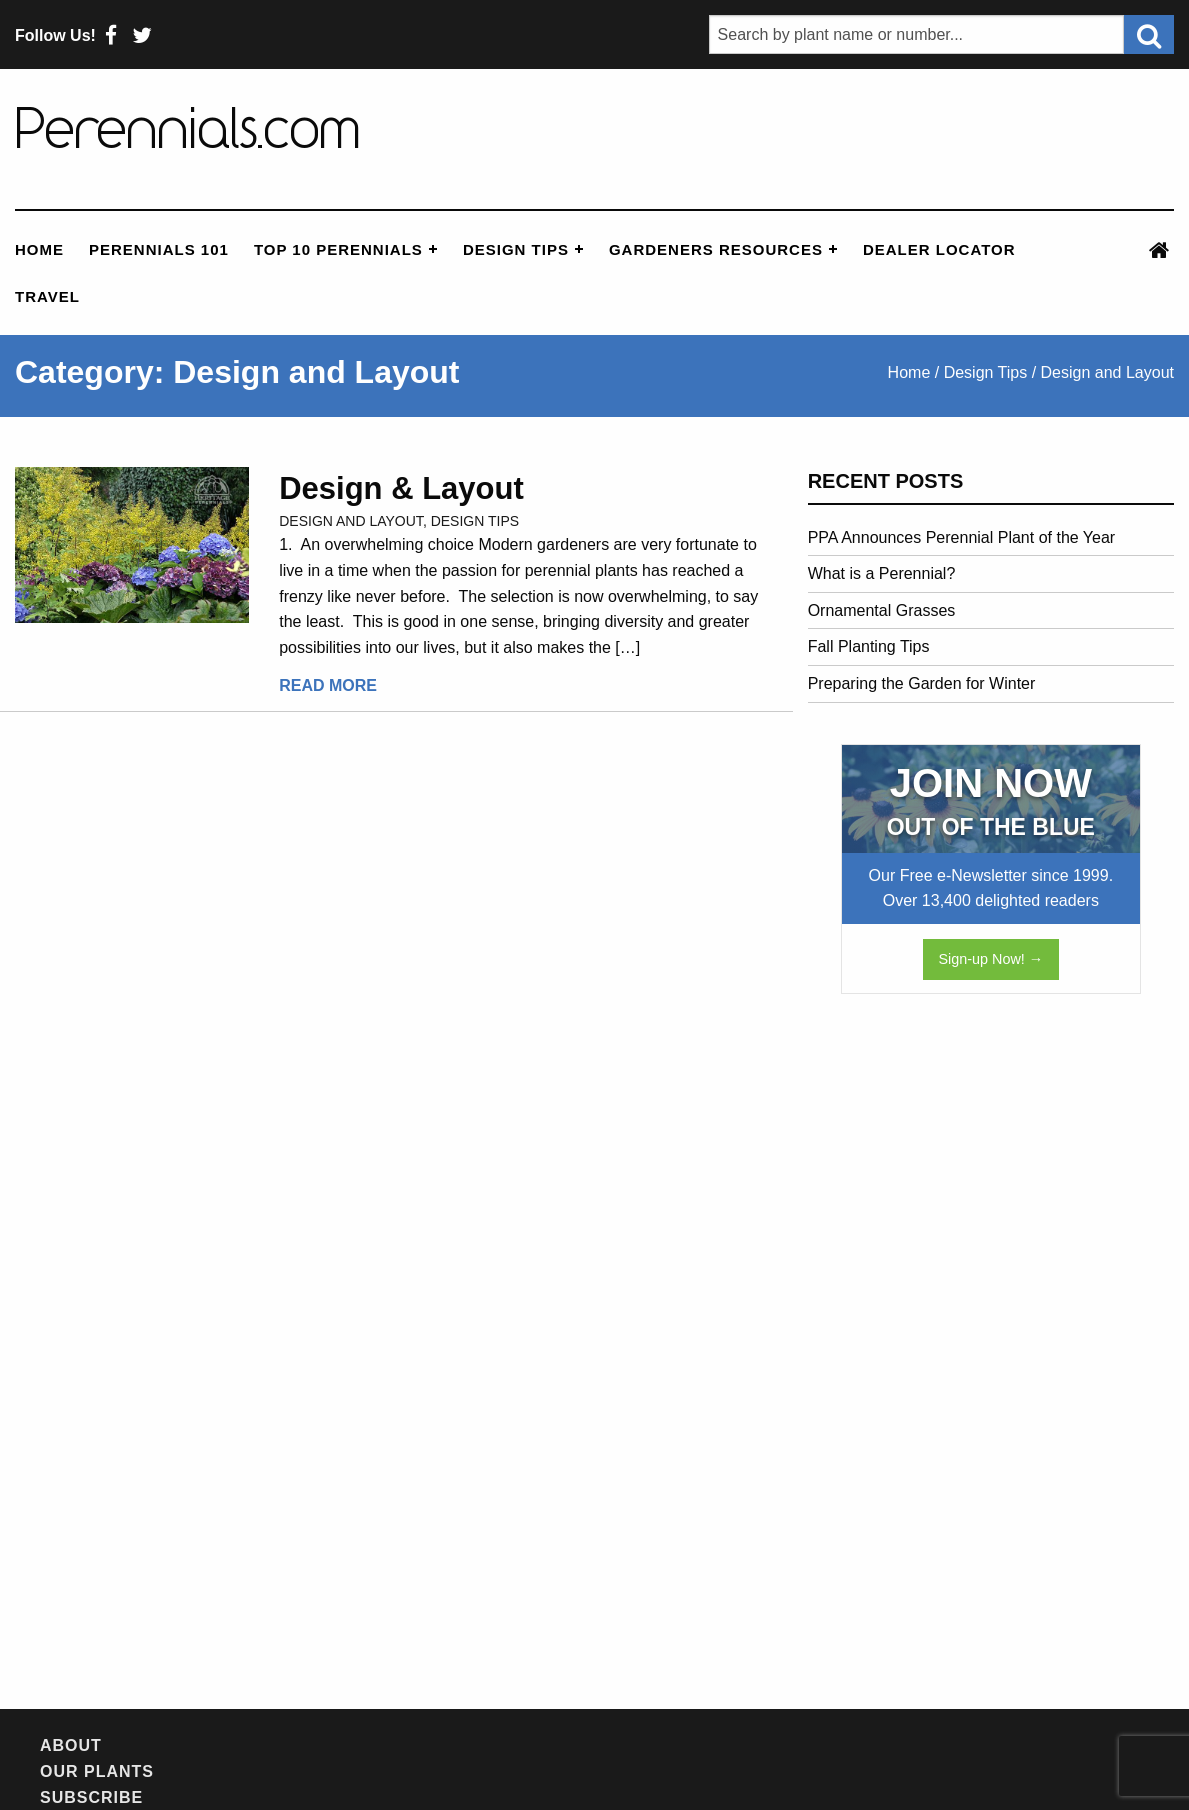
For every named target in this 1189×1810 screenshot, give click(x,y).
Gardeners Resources (716, 249)
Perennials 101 (159, 249)
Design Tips (516, 249)
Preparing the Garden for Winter (922, 683)
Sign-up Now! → (990, 959)
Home (39, 249)
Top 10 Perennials (338, 249)
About (71, 1746)
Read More (328, 685)
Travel (47, 296)
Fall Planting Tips (869, 646)
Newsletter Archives (475, 1746)
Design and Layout (351, 521)
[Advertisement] (958, 1334)
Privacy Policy (915, 1746)
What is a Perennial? (882, 573)
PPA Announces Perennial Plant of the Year (962, 537)
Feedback (647, 1746)
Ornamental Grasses (882, 610)
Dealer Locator (939, 249)
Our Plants (175, 1746)
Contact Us (769, 1746)
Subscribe (299, 1746)
